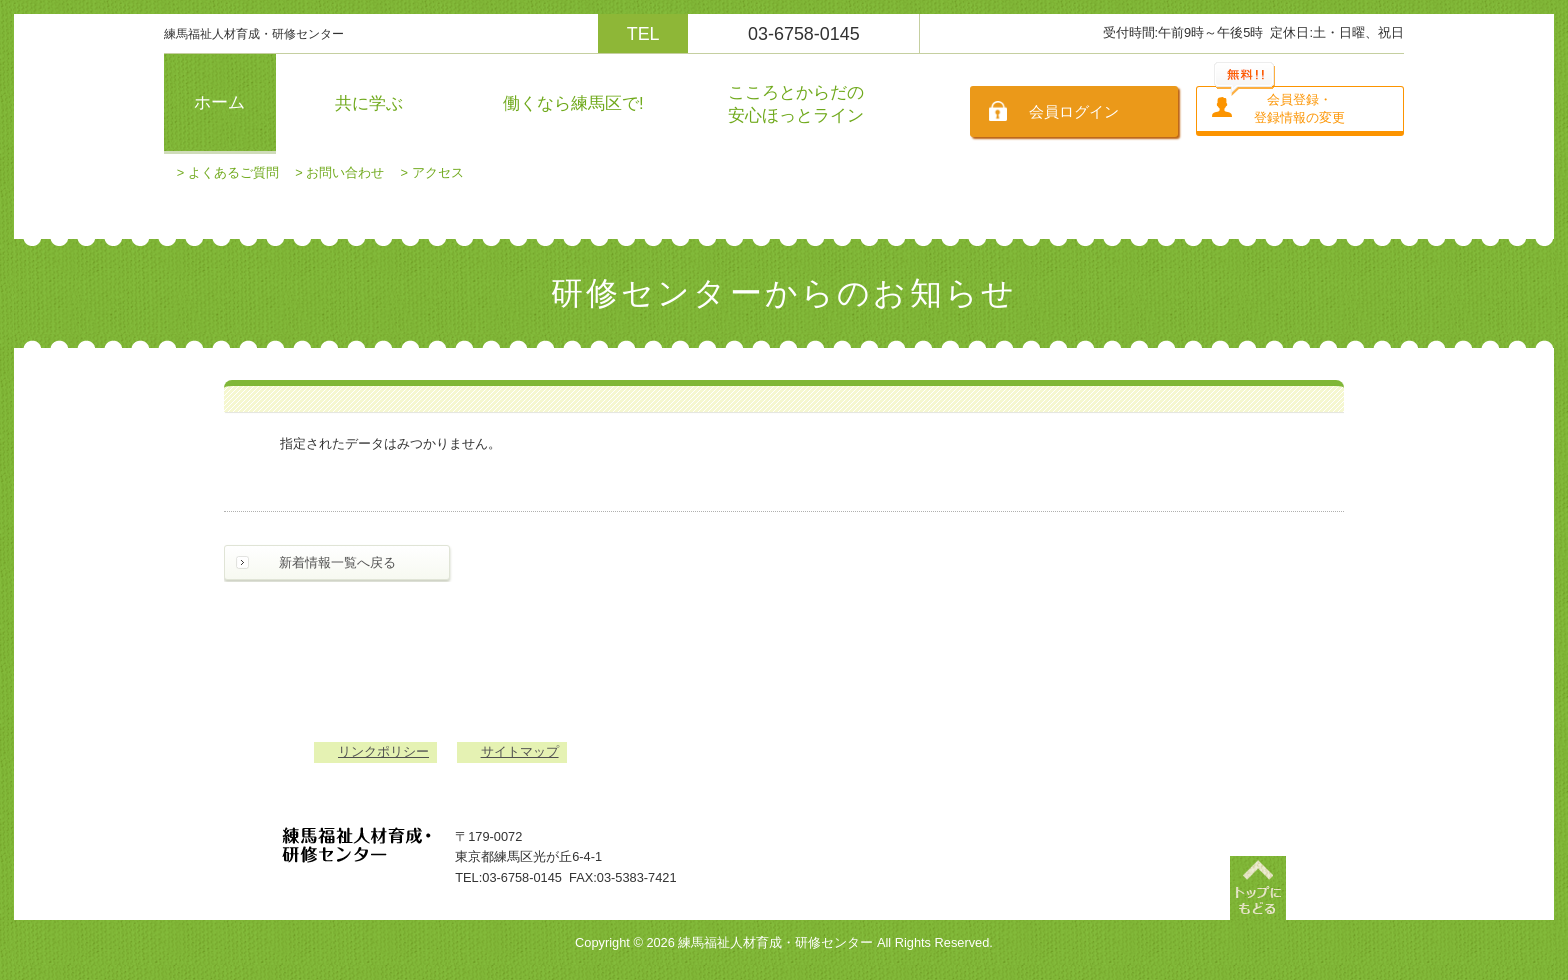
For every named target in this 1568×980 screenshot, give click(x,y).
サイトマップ (520, 751)
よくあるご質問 (233, 172)
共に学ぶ (369, 103)
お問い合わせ (345, 172)
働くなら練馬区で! (573, 103)
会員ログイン (1074, 111)
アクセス (438, 172)
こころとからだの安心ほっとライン (796, 104)
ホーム (219, 102)
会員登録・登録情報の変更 (1299, 108)
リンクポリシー (383, 751)
